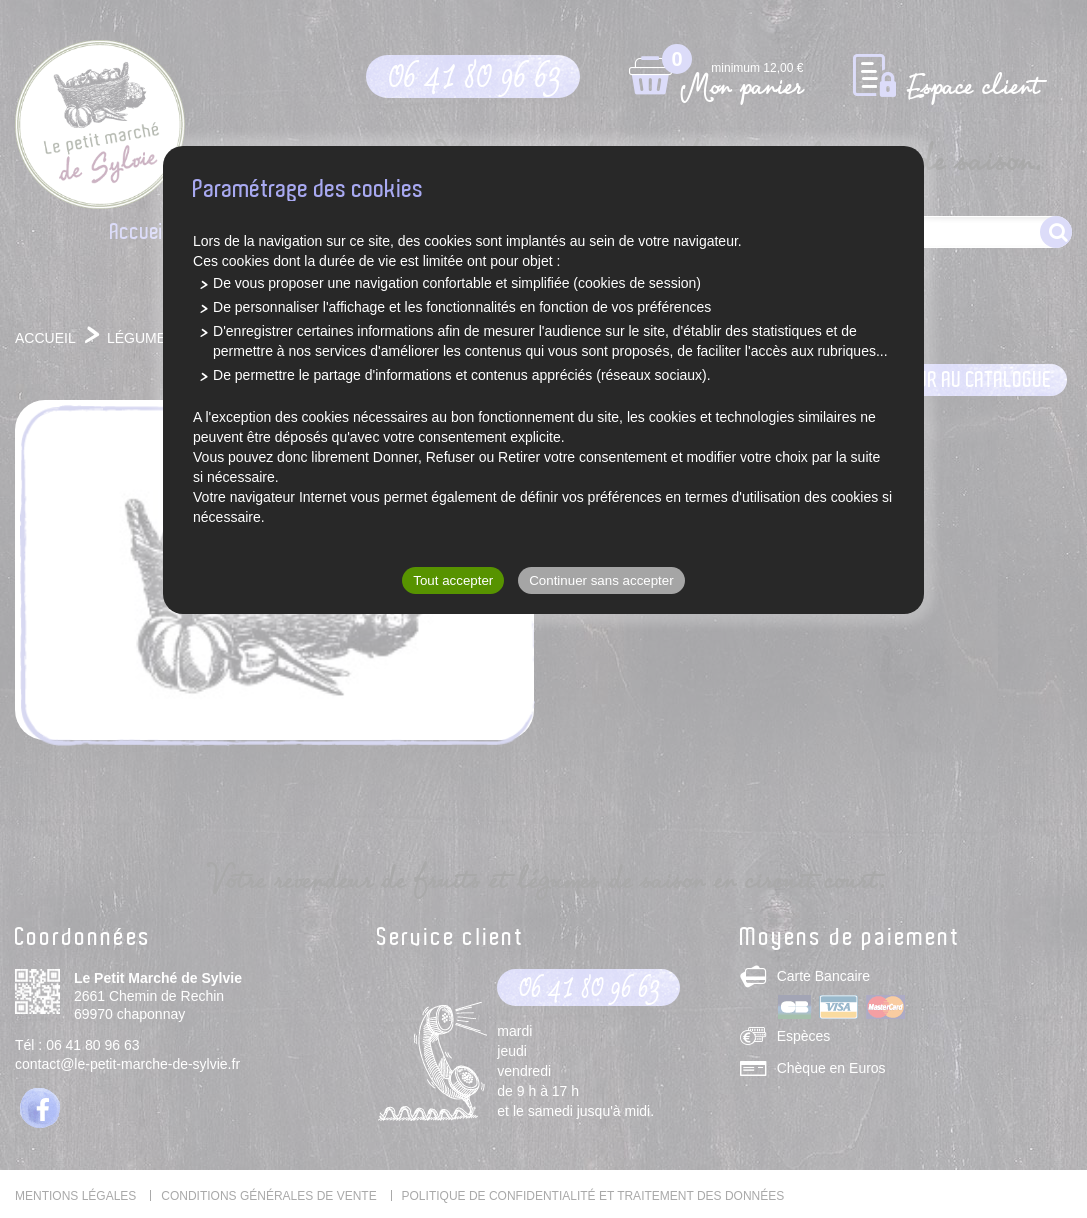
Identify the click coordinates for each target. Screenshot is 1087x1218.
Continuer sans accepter (601, 580)
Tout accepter (453, 580)
